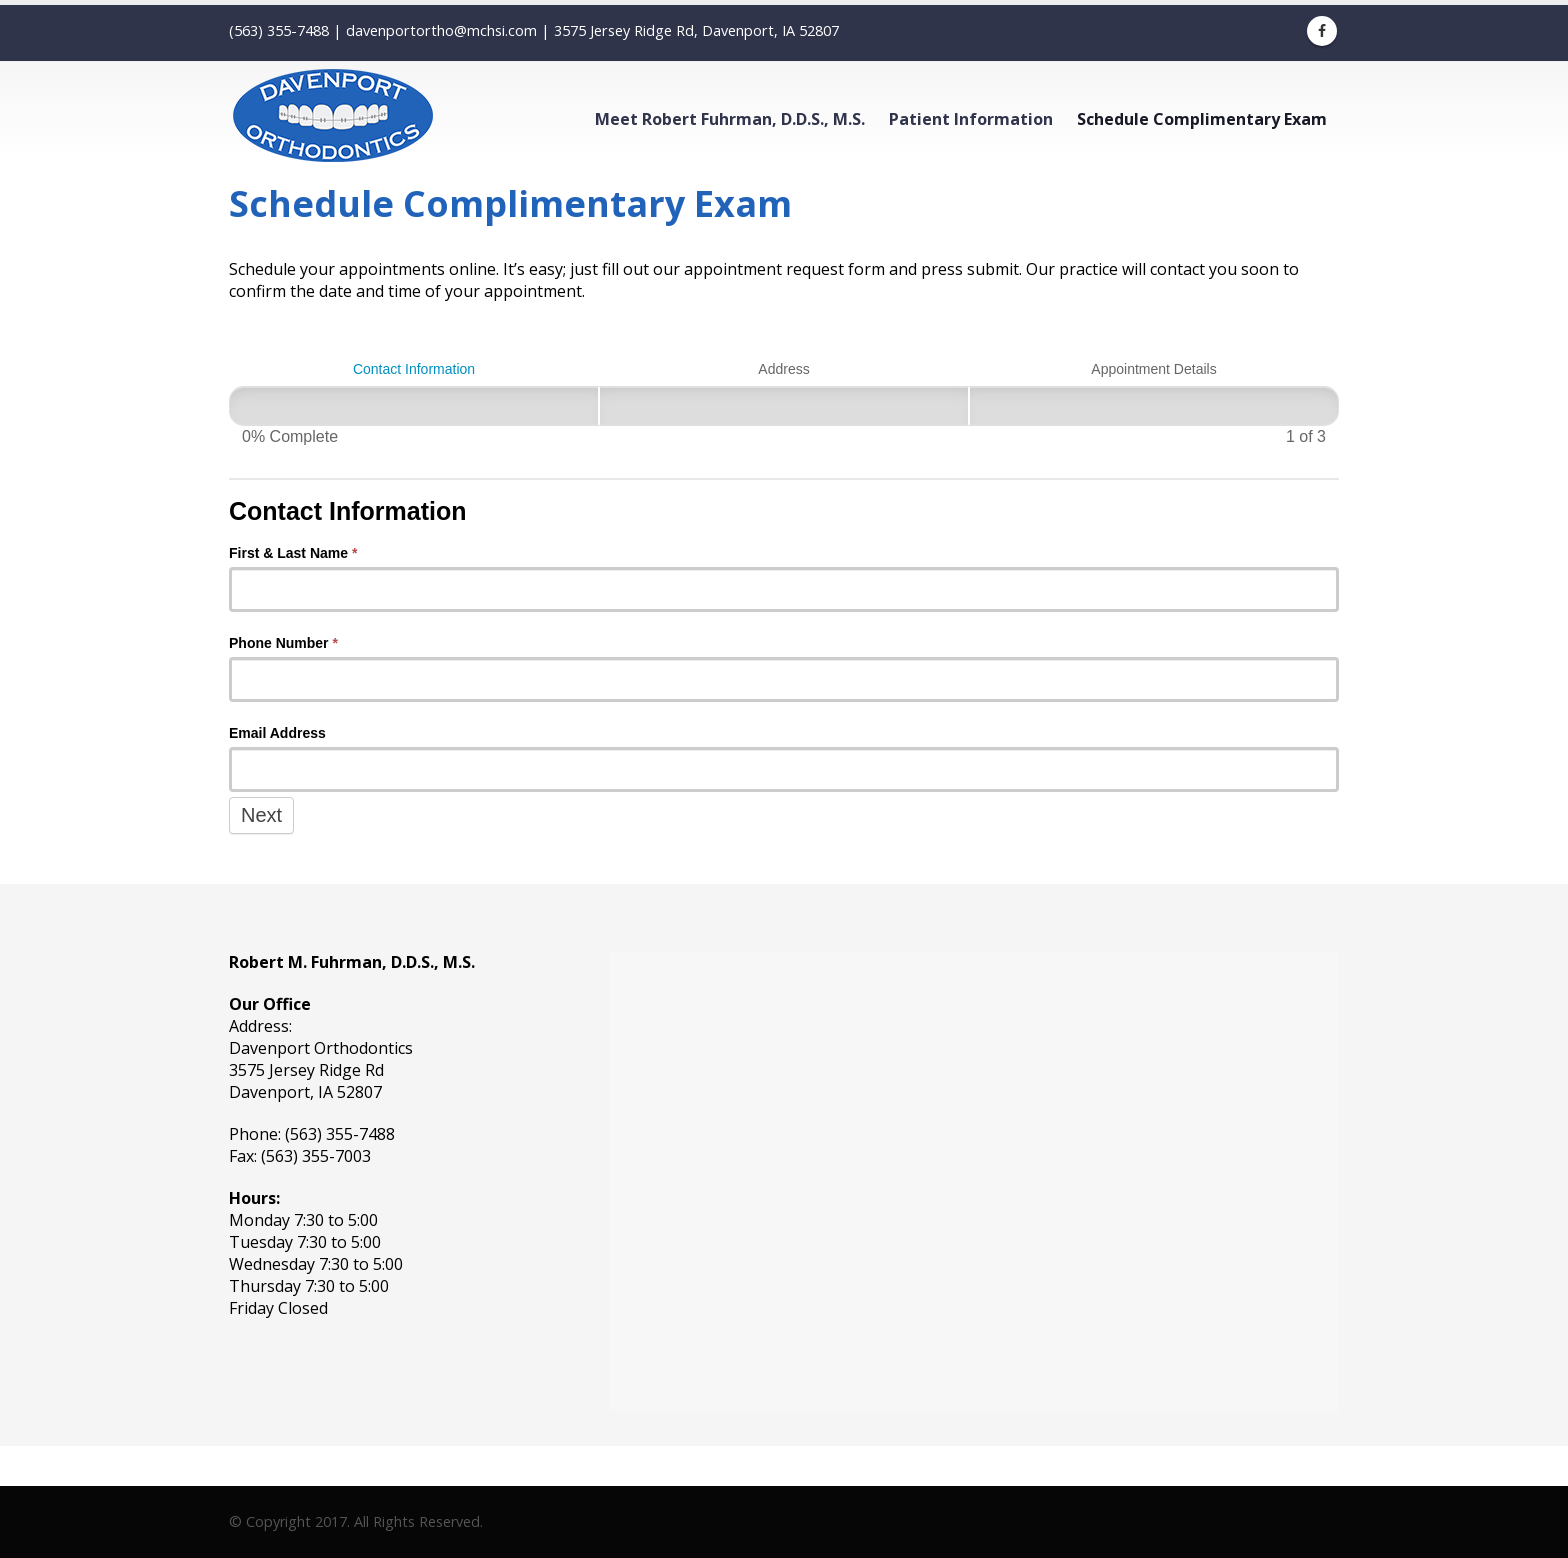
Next (261, 815)
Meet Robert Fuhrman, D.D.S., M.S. (730, 119)
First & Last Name (293, 553)
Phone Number (283, 643)
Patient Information (971, 119)
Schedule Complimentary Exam (1202, 119)
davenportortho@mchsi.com (441, 30)
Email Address (277, 733)
